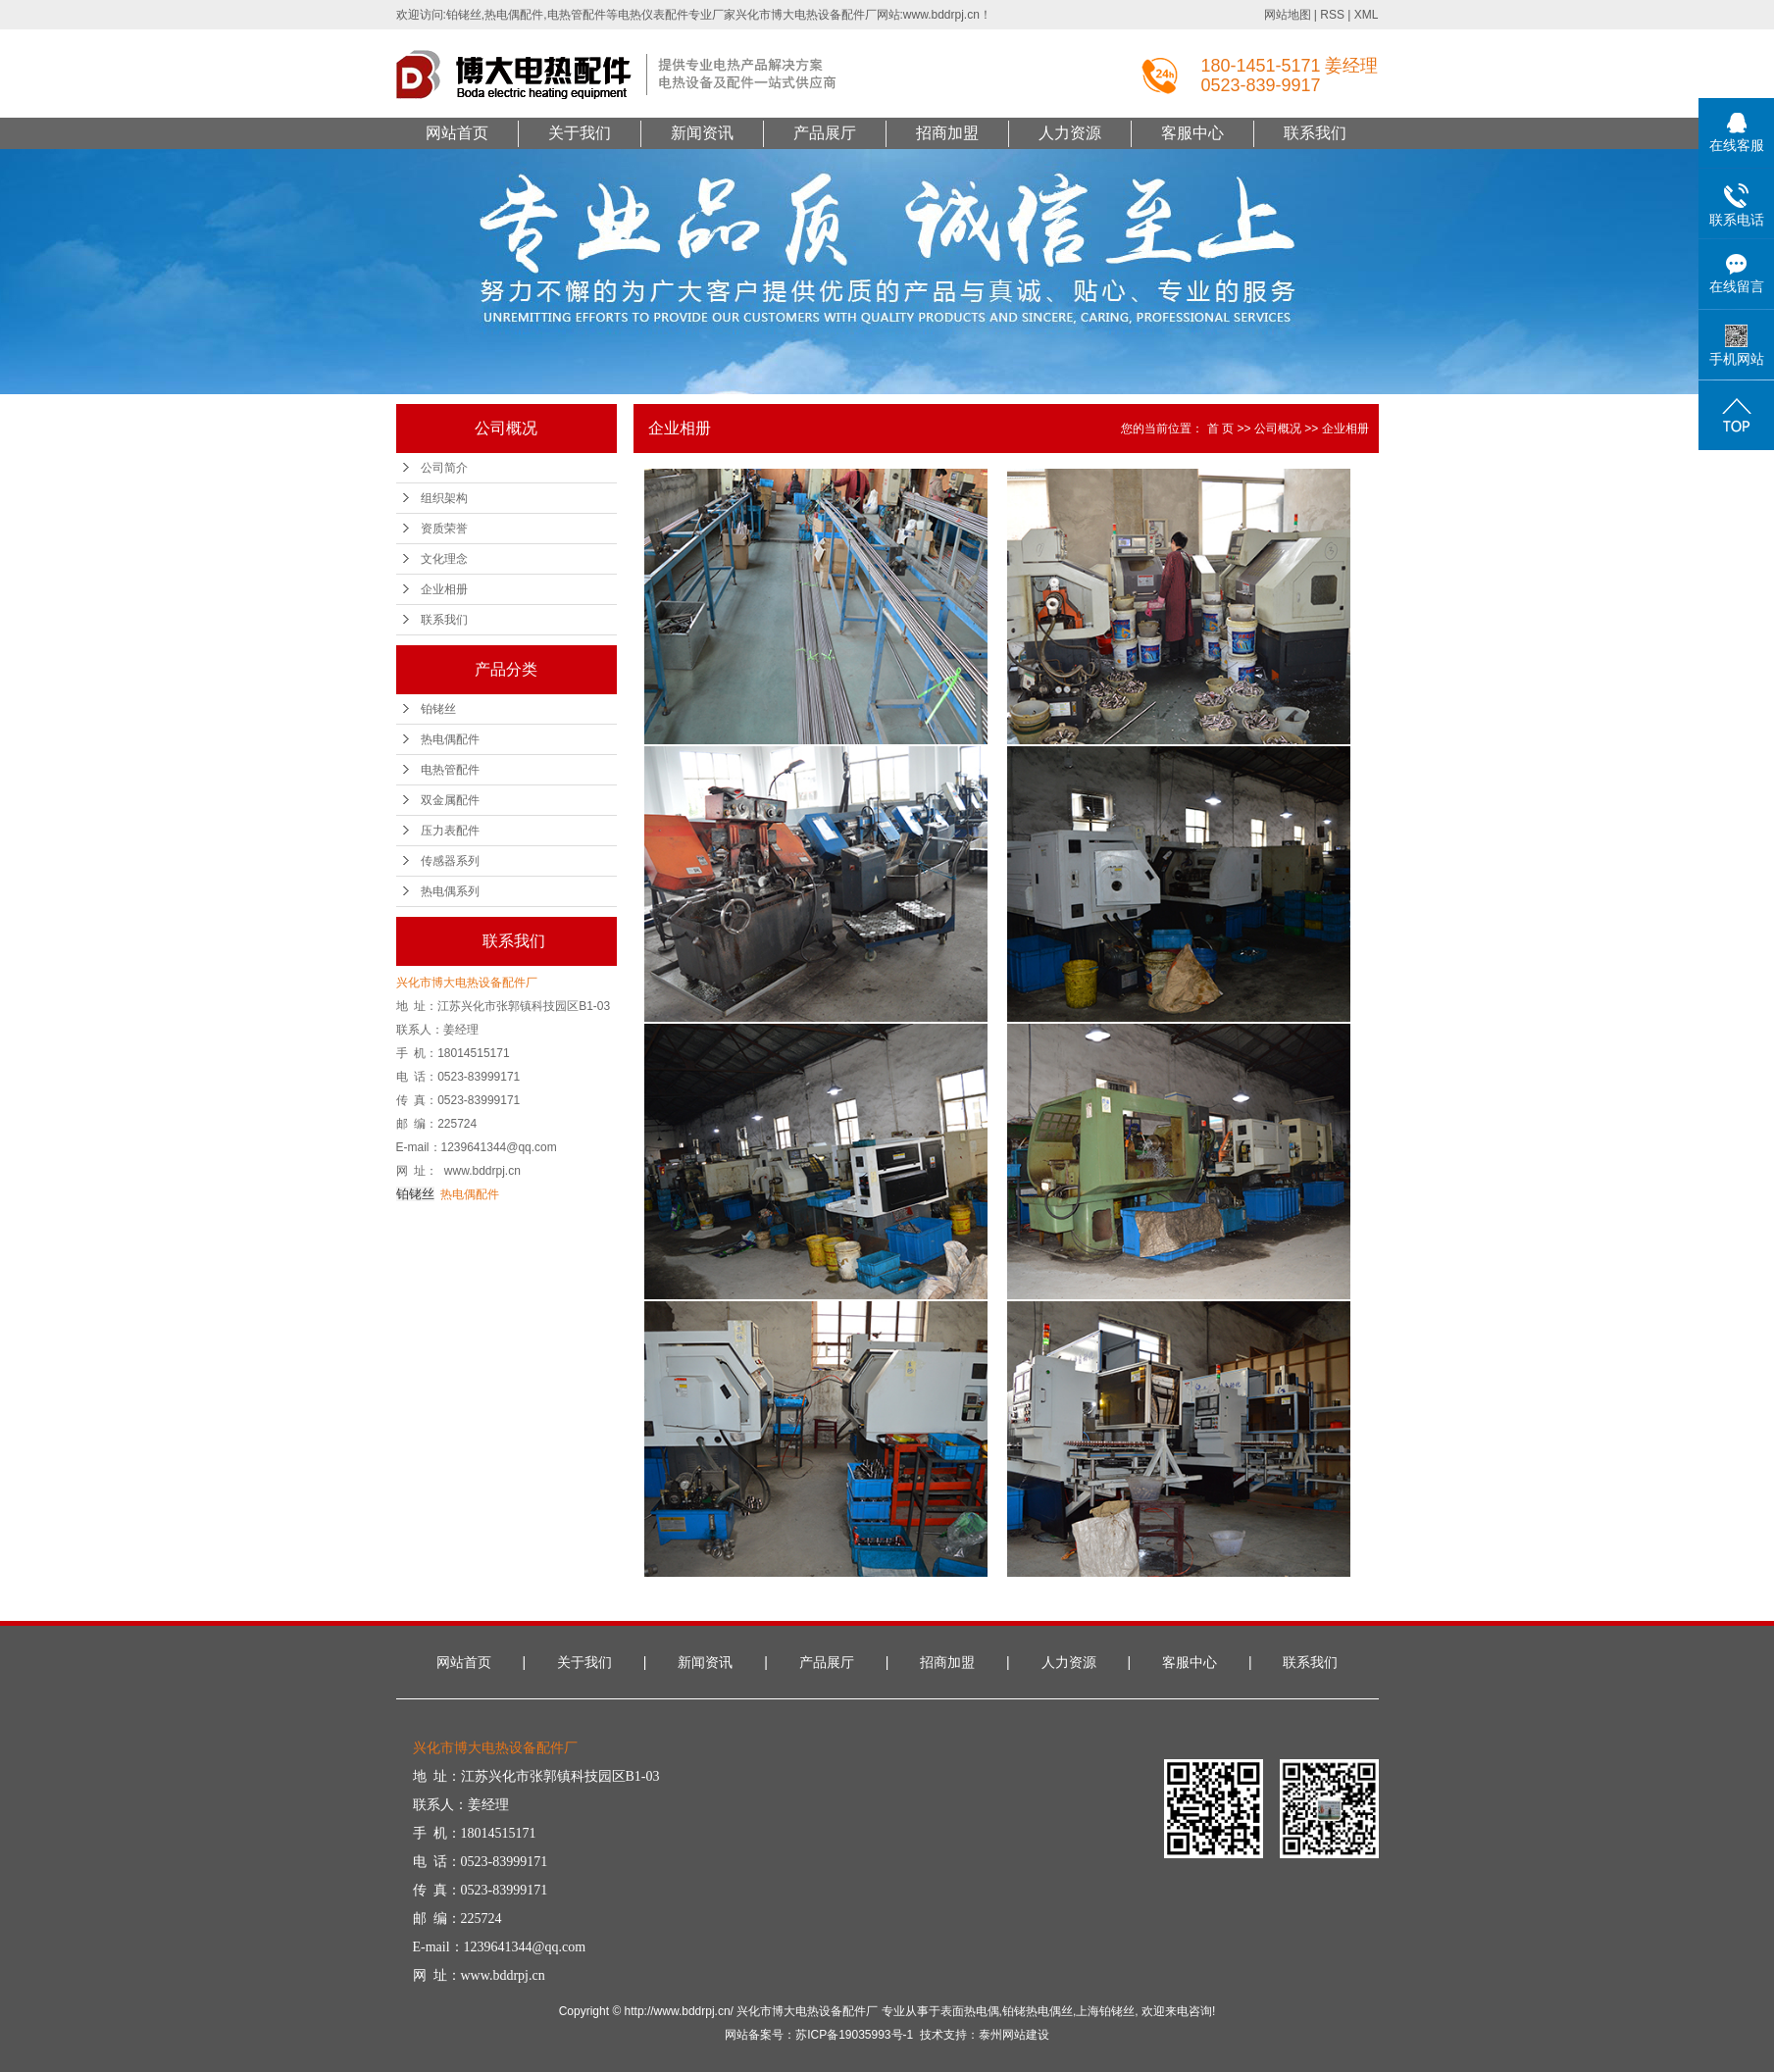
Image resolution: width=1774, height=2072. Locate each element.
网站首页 (457, 133)
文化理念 (444, 559)
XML (1366, 15)
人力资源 (1070, 133)
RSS (1332, 15)
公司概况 (1277, 428)
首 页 (1220, 428)
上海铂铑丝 (1105, 2011)
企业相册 (444, 589)
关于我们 (579, 133)
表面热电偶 (969, 2011)
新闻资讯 (702, 133)
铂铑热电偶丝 (1037, 2011)
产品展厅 (824, 133)
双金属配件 (450, 800)
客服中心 (1192, 133)
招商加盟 (947, 133)
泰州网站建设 (1014, 2035)
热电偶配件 (450, 739)
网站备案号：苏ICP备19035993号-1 (819, 2035)
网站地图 (1287, 15)
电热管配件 (450, 770)
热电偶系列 (450, 891)
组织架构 (444, 498)
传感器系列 (450, 861)
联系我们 (1315, 133)
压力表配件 (450, 830)
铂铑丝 (438, 709)
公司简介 (444, 468)
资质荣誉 (444, 528)
